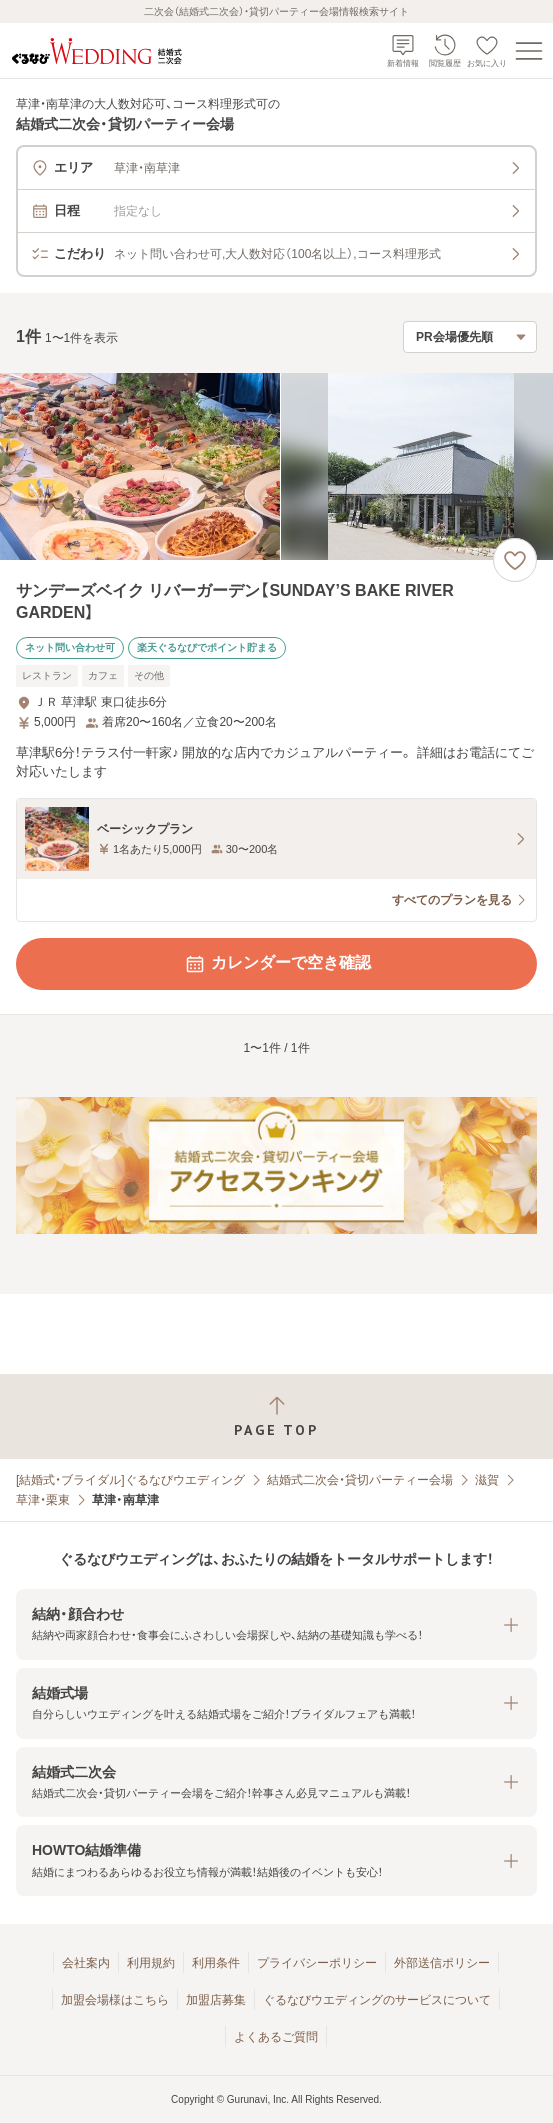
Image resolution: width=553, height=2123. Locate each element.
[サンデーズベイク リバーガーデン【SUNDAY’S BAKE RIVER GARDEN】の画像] (276, 466)
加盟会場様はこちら (115, 2000)
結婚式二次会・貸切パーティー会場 (360, 1480)
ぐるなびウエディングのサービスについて (377, 2000)
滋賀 (487, 1480)
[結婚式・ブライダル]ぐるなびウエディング (130, 1480)
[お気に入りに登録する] (515, 560)
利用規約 (151, 1963)
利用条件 (216, 1963)
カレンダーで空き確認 (277, 964)
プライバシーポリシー (317, 1963)
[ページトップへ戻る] (276, 1416)
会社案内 (86, 1963)
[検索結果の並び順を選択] (470, 337)
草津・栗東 (43, 1500)
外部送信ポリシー (442, 1963)
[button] (276, 1624)
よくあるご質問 (276, 2037)
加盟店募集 (216, 2000)
